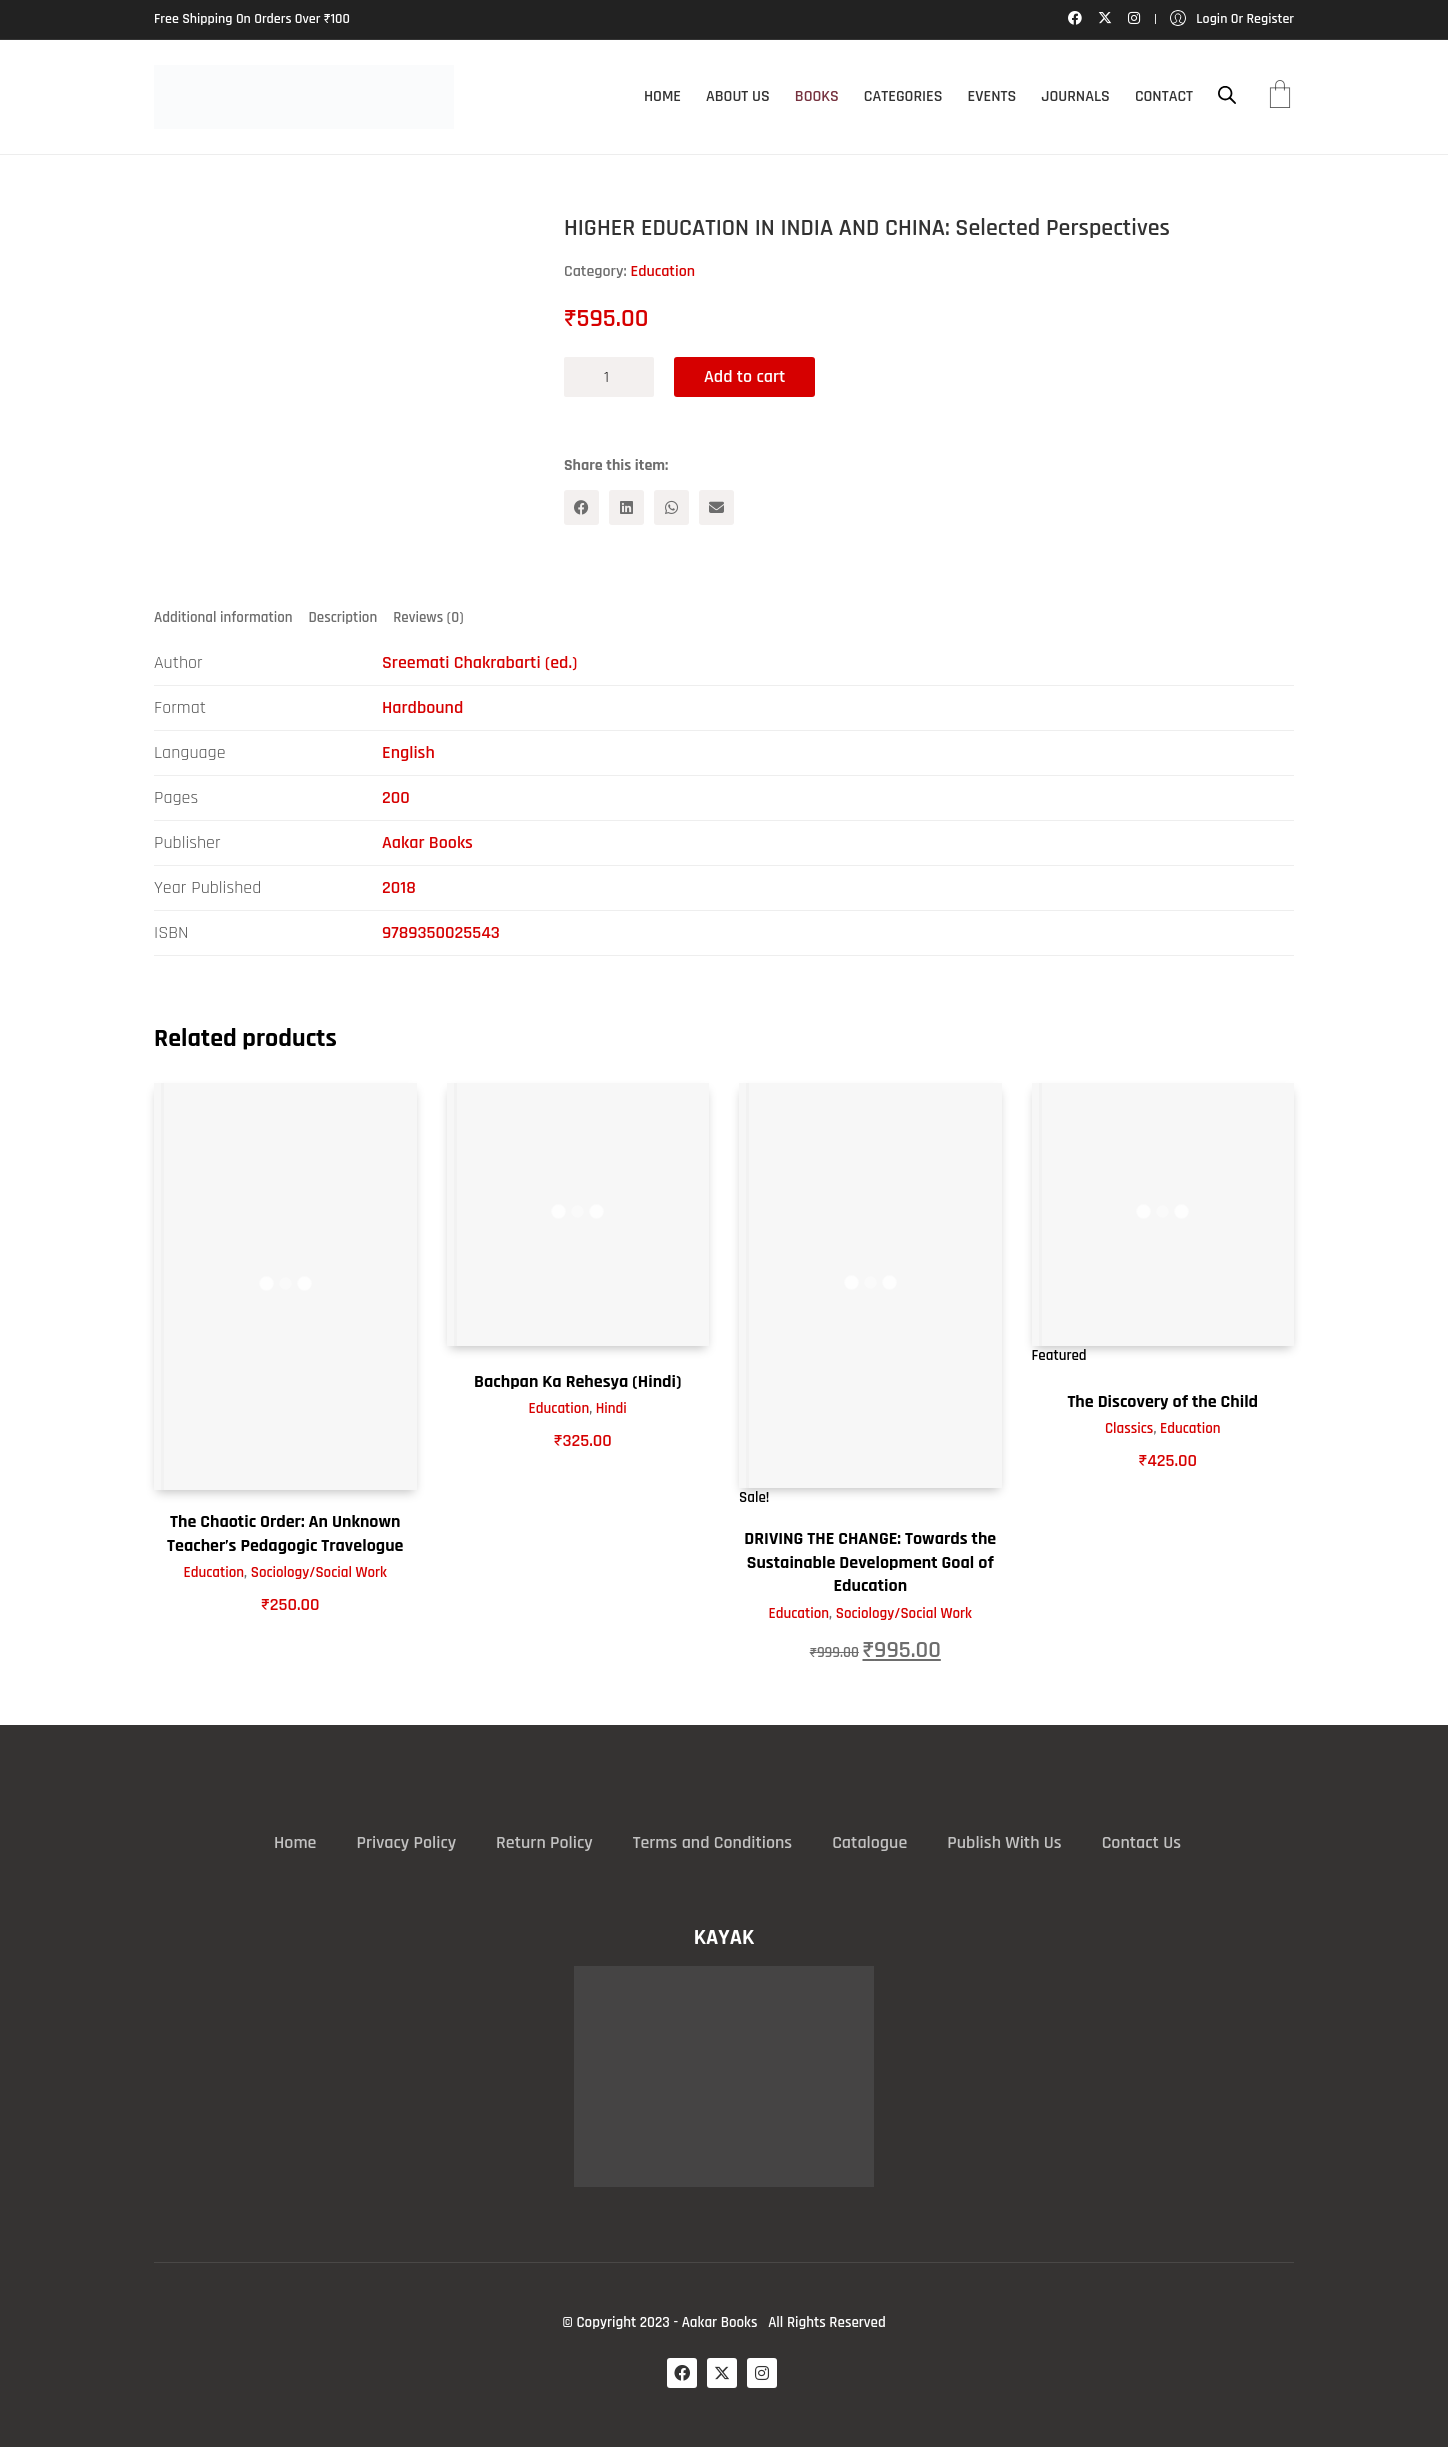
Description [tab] (343, 617)
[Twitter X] (722, 2373)
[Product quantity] (609, 377)
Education (662, 271)
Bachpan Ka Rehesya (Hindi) (577, 1381)
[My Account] (1232, 19)
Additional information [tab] (223, 617)
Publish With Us (1004, 1842)
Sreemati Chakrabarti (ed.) (479, 662)
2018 (399, 887)
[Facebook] (581, 507)
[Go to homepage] (304, 97)
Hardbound (422, 707)
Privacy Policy (406, 1842)
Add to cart (744, 376)
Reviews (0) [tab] (428, 617)
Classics (1129, 1428)
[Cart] (1280, 97)
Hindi (611, 1408)
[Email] (716, 507)
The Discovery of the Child (1162, 1401)
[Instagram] (762, 2373)
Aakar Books (427, 842)
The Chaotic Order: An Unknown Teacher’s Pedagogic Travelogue (285, 1533)
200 (396, 797)
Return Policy (544, 1842)
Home (295, 1842)
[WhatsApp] (671, 507)
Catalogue (869, 1842)
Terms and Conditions (712, 1842)
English (408, 752)
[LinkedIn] (626, 507)
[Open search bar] (1227, 95)
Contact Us (1141, 1842)
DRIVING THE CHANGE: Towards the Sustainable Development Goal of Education (870, 1562)
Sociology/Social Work (319, 1572)
